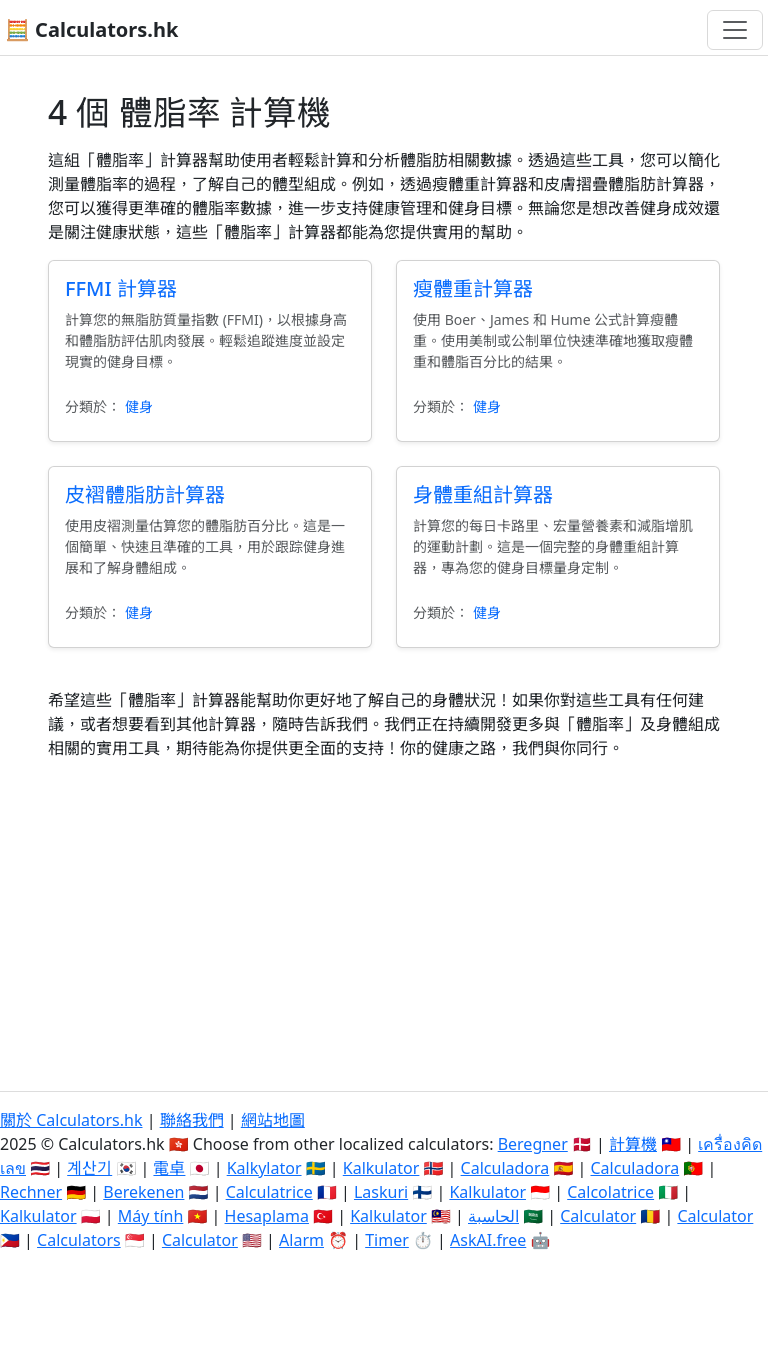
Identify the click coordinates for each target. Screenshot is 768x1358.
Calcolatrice (610, 1192)
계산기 (89, 1168)
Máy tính (151, 1216)
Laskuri (381, 1192)
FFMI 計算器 (121, 288)
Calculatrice (269, 1192)
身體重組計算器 (483, 494)
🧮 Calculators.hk (91, 29)
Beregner (533, 1144)
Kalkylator (264, 1168)
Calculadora (505, 1168)
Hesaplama (267, 1216)
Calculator (598, 1216)
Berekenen (143, 1192)
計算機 (633, 1144)
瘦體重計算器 (473, 288)
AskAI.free (488, 1240)
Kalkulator (381, 1168)
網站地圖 (273, 1120)
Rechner (31, 1192)
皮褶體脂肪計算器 (145, 494)
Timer (387, 1240)
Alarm (301, 1240)
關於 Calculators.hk (71, 1120)
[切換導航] (735, 30)
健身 (139, 406)
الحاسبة (493, 1216)
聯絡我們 (192, 1120)
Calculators (79, 1240)
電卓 (169, 1168)
